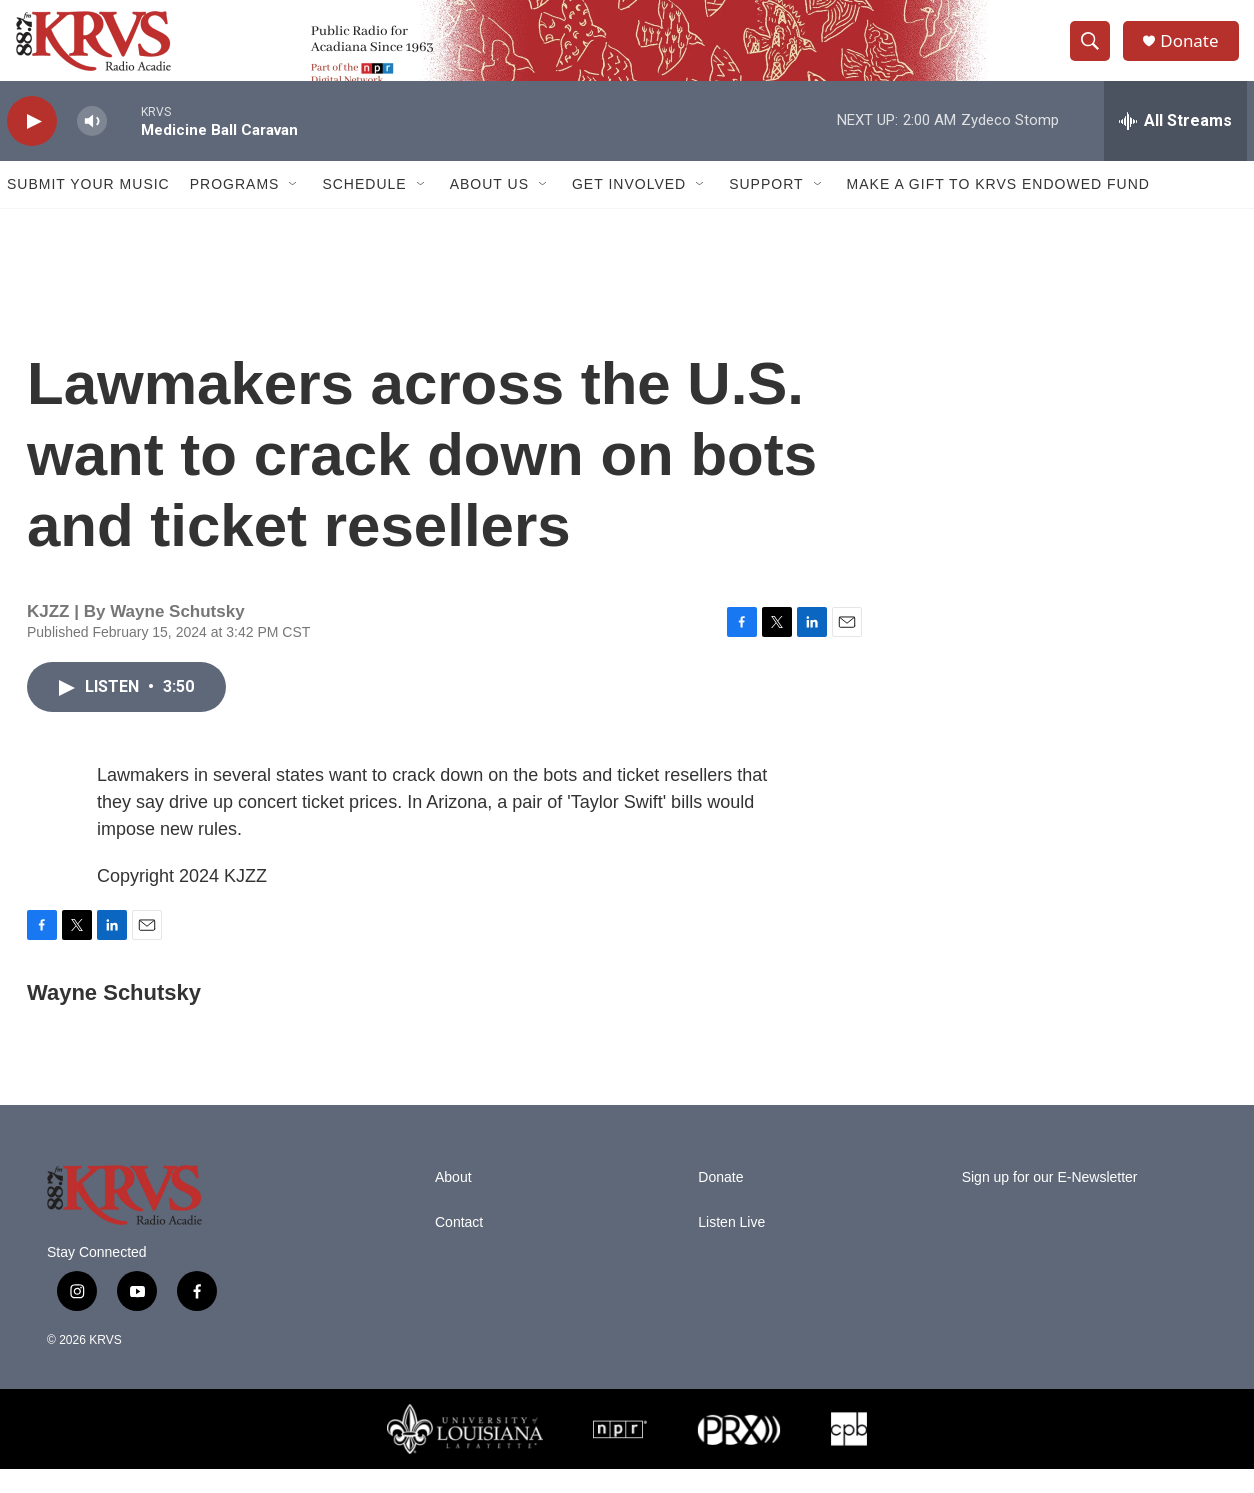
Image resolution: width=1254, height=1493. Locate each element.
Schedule (364, 208)
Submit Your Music (88, 208)
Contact (459, 1246)
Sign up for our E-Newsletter (1050, 1201)
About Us (489, 208)
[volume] (92, 145)
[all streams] (1175, 145)
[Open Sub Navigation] (294, 208)
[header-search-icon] (1095, 53)
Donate (1196, 52)
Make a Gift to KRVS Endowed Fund (998, 208)
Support (766, 208)
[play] (32, 145)
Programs (235, 208)
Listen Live (731, 1246)
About (453, 1201)
